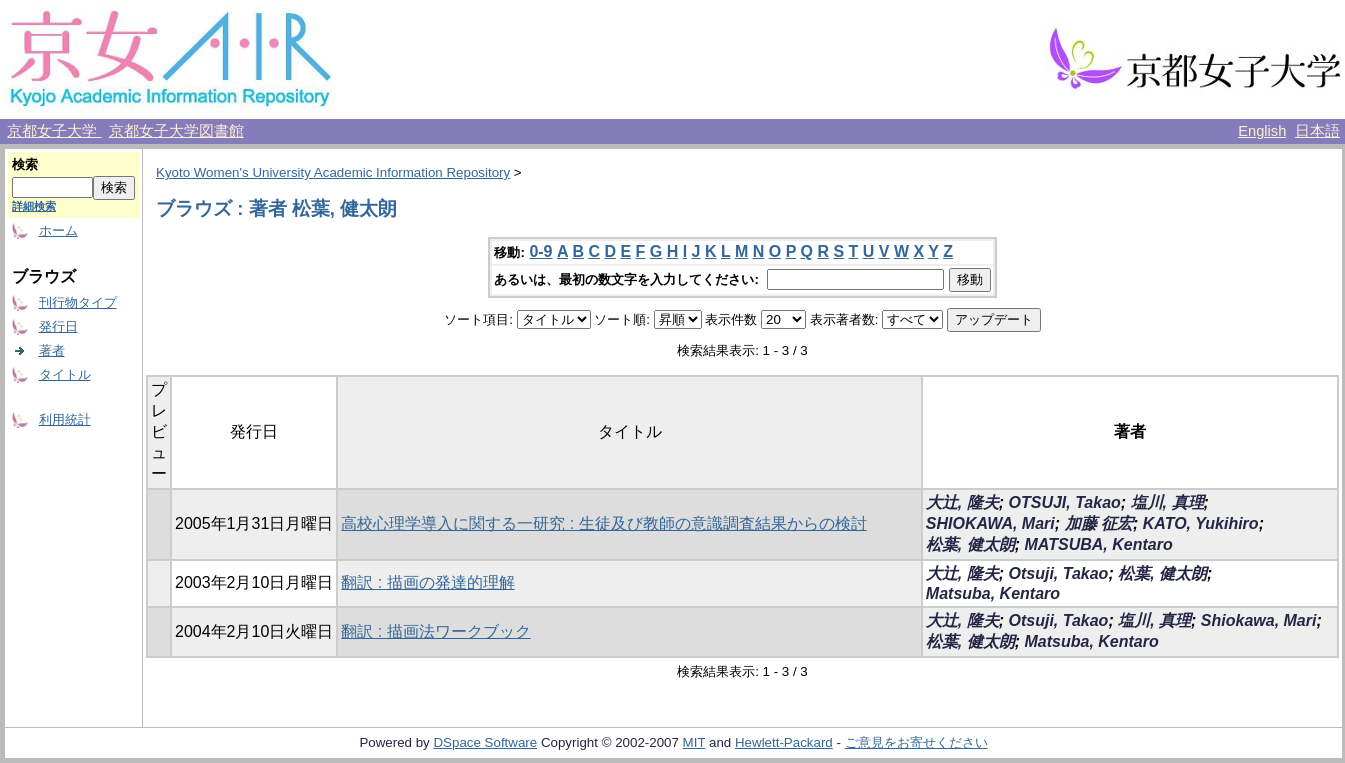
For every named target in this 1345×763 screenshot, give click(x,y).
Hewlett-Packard (784, 742)
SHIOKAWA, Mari (990, 523)
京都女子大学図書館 (176, 131)
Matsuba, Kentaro (993, 593)
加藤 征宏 (1099, 523)
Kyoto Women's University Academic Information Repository (333, 172)
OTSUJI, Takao (1065, 502)
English (1262, 131)
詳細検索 (34, 206)
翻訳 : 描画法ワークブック (435, 631)
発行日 (58, 326)
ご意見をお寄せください (916, 742)
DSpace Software (485, 742)
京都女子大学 (54, 131)
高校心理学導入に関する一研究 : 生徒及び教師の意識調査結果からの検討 (603, 523)
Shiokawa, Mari (1259, 620)
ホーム (58, 230)
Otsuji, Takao (1059, 573)
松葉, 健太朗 (970, 544)
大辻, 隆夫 (962, 502)
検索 (25, 164)
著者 (52, 350)
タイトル (65, 374)
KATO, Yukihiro (1201, 523)
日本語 (1317, 131)
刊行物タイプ (78, 302)
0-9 (540, 251)
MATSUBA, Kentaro (1099, 544)
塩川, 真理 (1167, 502)
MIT (694, 742)
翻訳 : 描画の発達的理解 (427, 582)
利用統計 (65, 419)
